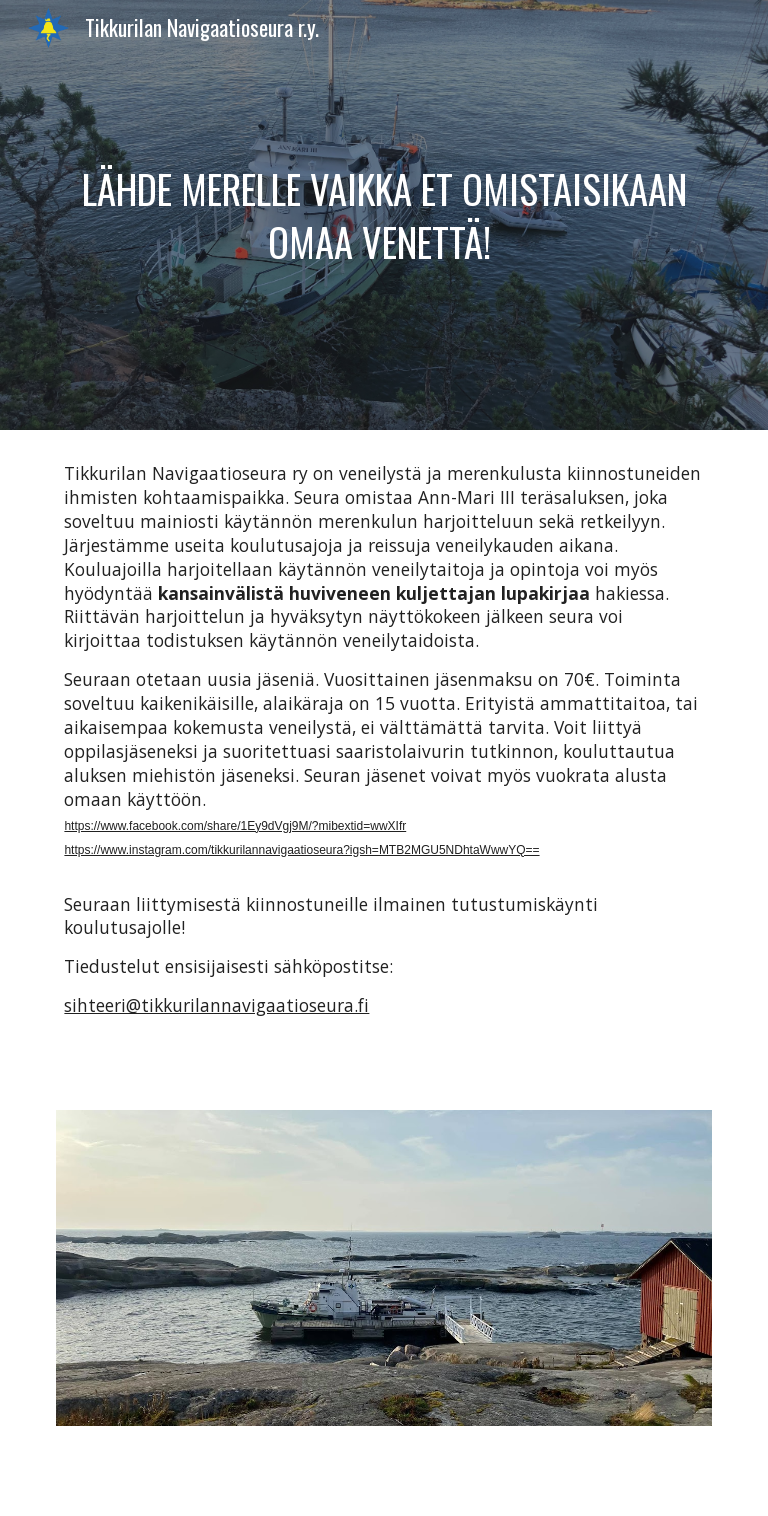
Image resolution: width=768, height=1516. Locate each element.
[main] (383, 215)
